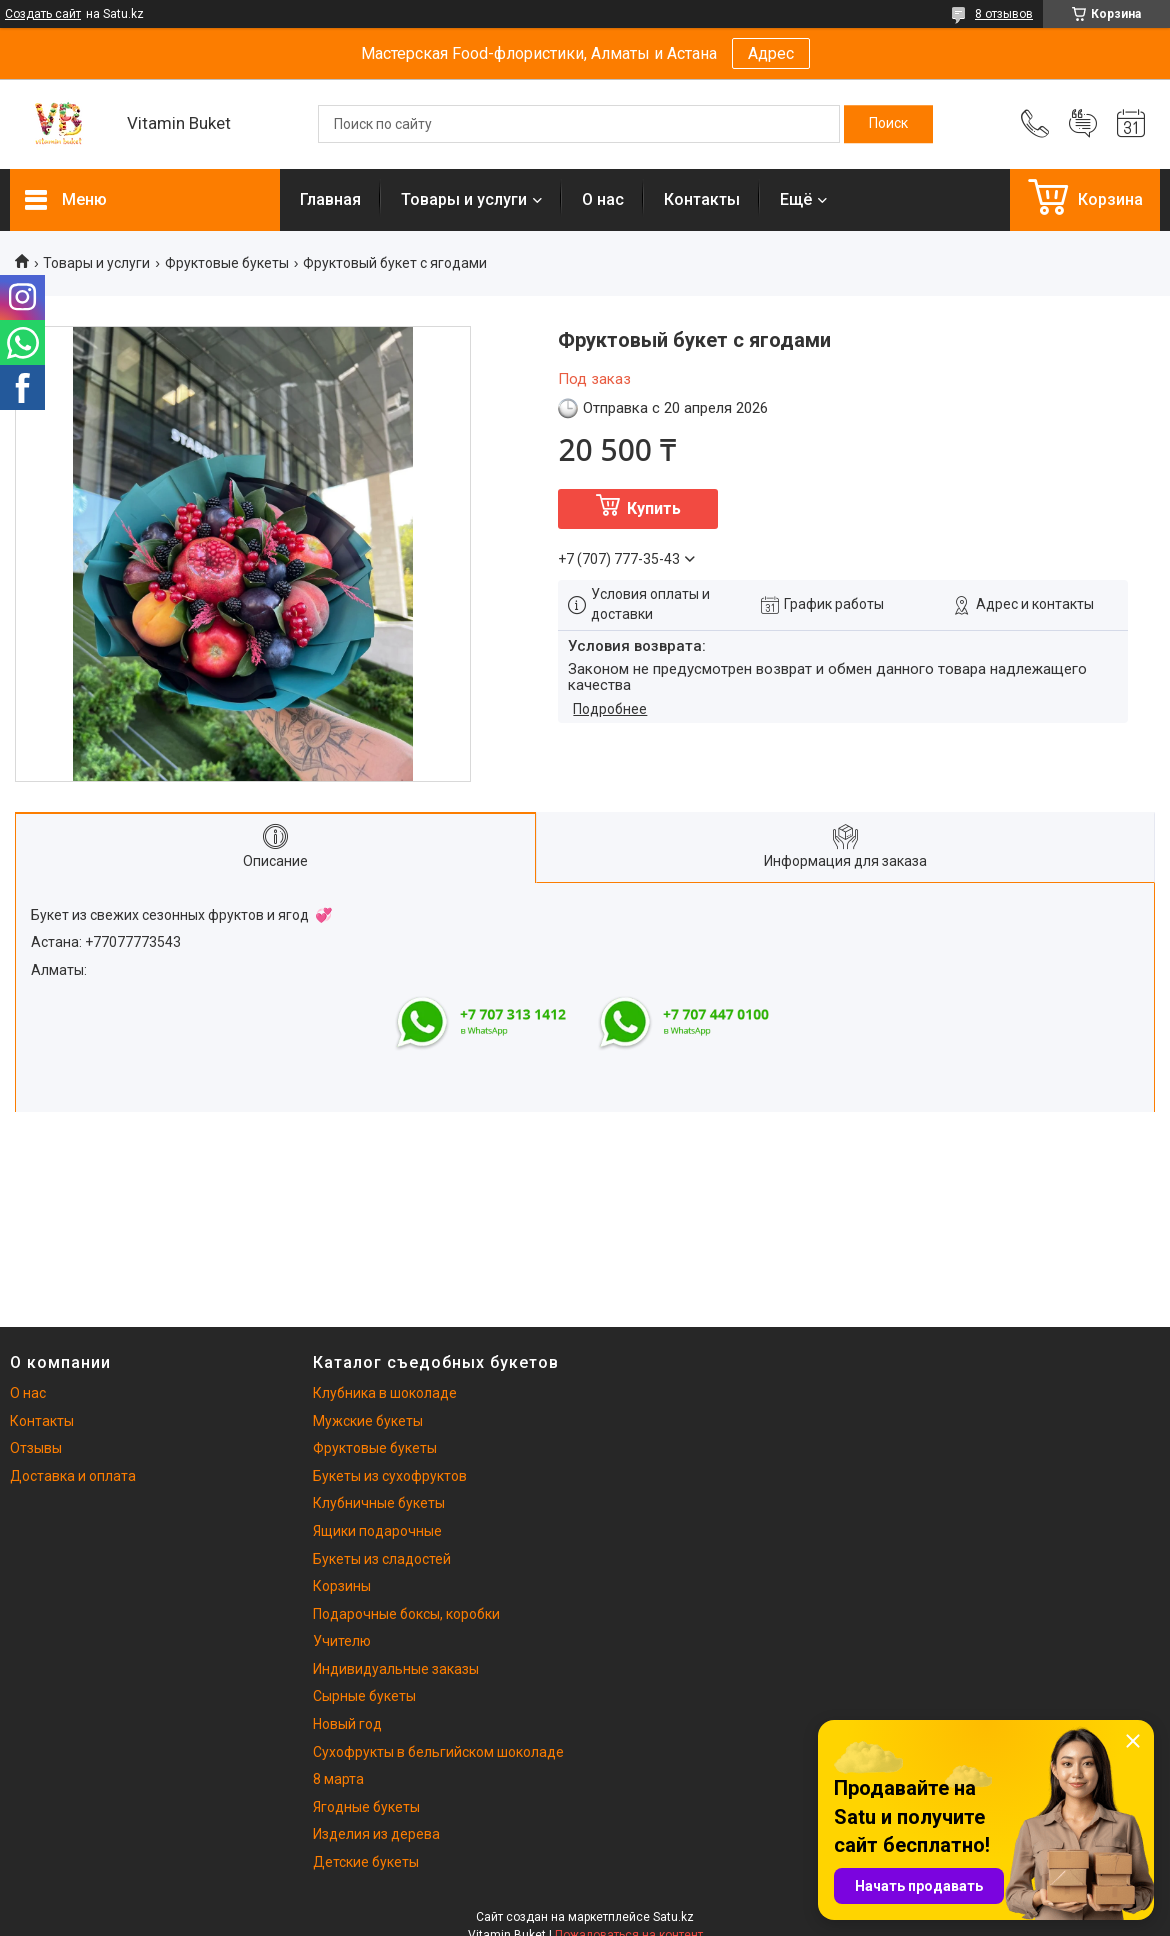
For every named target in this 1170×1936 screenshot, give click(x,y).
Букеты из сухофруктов (390, 1476)
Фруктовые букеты (227, 263)
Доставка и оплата (73, 1476)
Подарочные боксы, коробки (406, 1614)
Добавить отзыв (1083, 124)
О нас (603, 199)
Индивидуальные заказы (396, 1669)
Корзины (342, 1586)
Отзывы (36, 1448)
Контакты (702, 199)
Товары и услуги (464, 199)
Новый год (347, 1724)
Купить (654, 508)
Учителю (342, 1641)
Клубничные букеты (379, 1503)
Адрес (771, 53)
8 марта (338, 1779)
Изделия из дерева (376, 1834)
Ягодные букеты (366, 1807)
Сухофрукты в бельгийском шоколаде (438, 1752)
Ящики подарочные (377, 1531)
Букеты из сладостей (382, 1559)
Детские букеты (366, 1862)
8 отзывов (1004, 14)
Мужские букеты (368, 1421)
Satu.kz (673, 1917)
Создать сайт (43, 14)
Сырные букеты (364, 1696)
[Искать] (888, 124)
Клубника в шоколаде (385, 1393)
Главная (330, 199)
